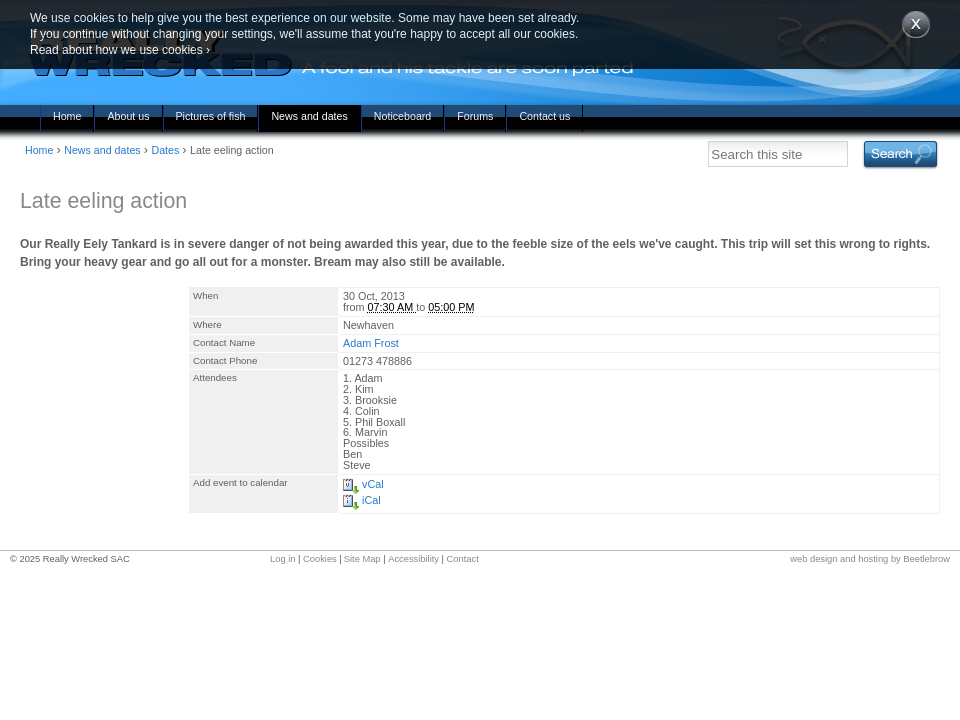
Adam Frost (371, 343)
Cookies (320, 559)
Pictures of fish (211, 116)
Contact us (544, 116)
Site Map (362, 559)
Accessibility (413, 559)
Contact (463, 559)
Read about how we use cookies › (120, 50)
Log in (282, 559)
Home (67, 116)
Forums (475, 116)
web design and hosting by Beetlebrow (870, 559)
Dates (165, 150)
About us (128, 116)
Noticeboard (402, 116)
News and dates (309, 116)
